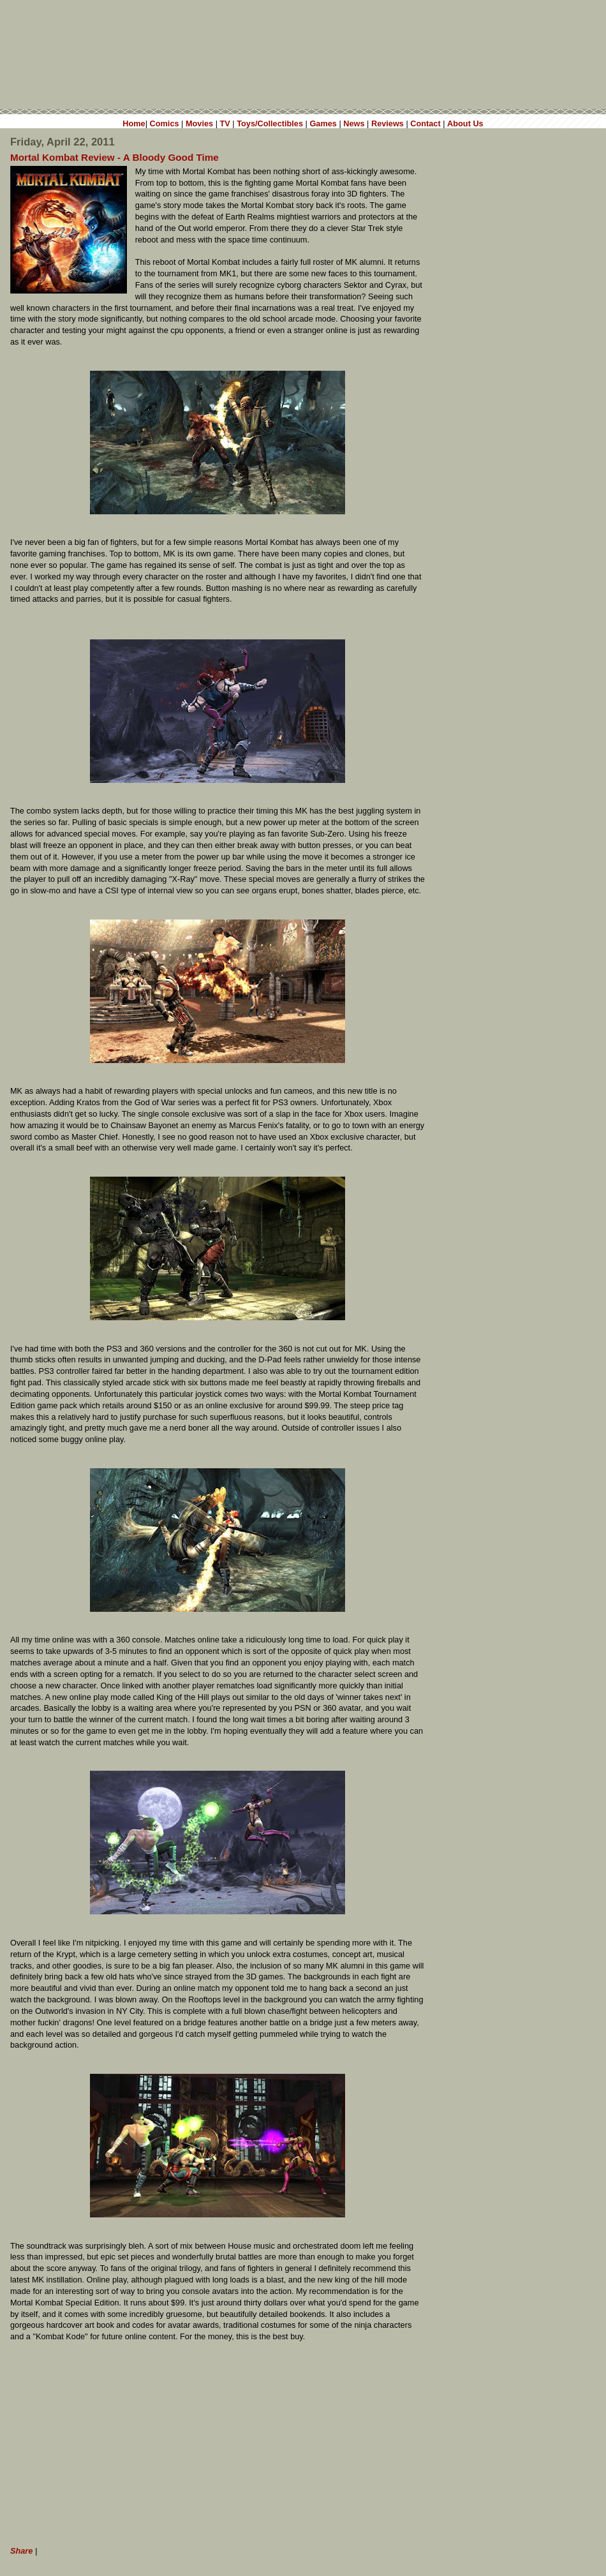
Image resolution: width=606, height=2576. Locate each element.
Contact (425, 123)
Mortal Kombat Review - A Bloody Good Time (114, 157)
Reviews (387, 123)
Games (322, 123)
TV (225, 123)
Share (21, 2551)
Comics (164, 123)
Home (133, 123)
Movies (199, 123)
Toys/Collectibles (270, 123)
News (353, 123)
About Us (465, 123)
